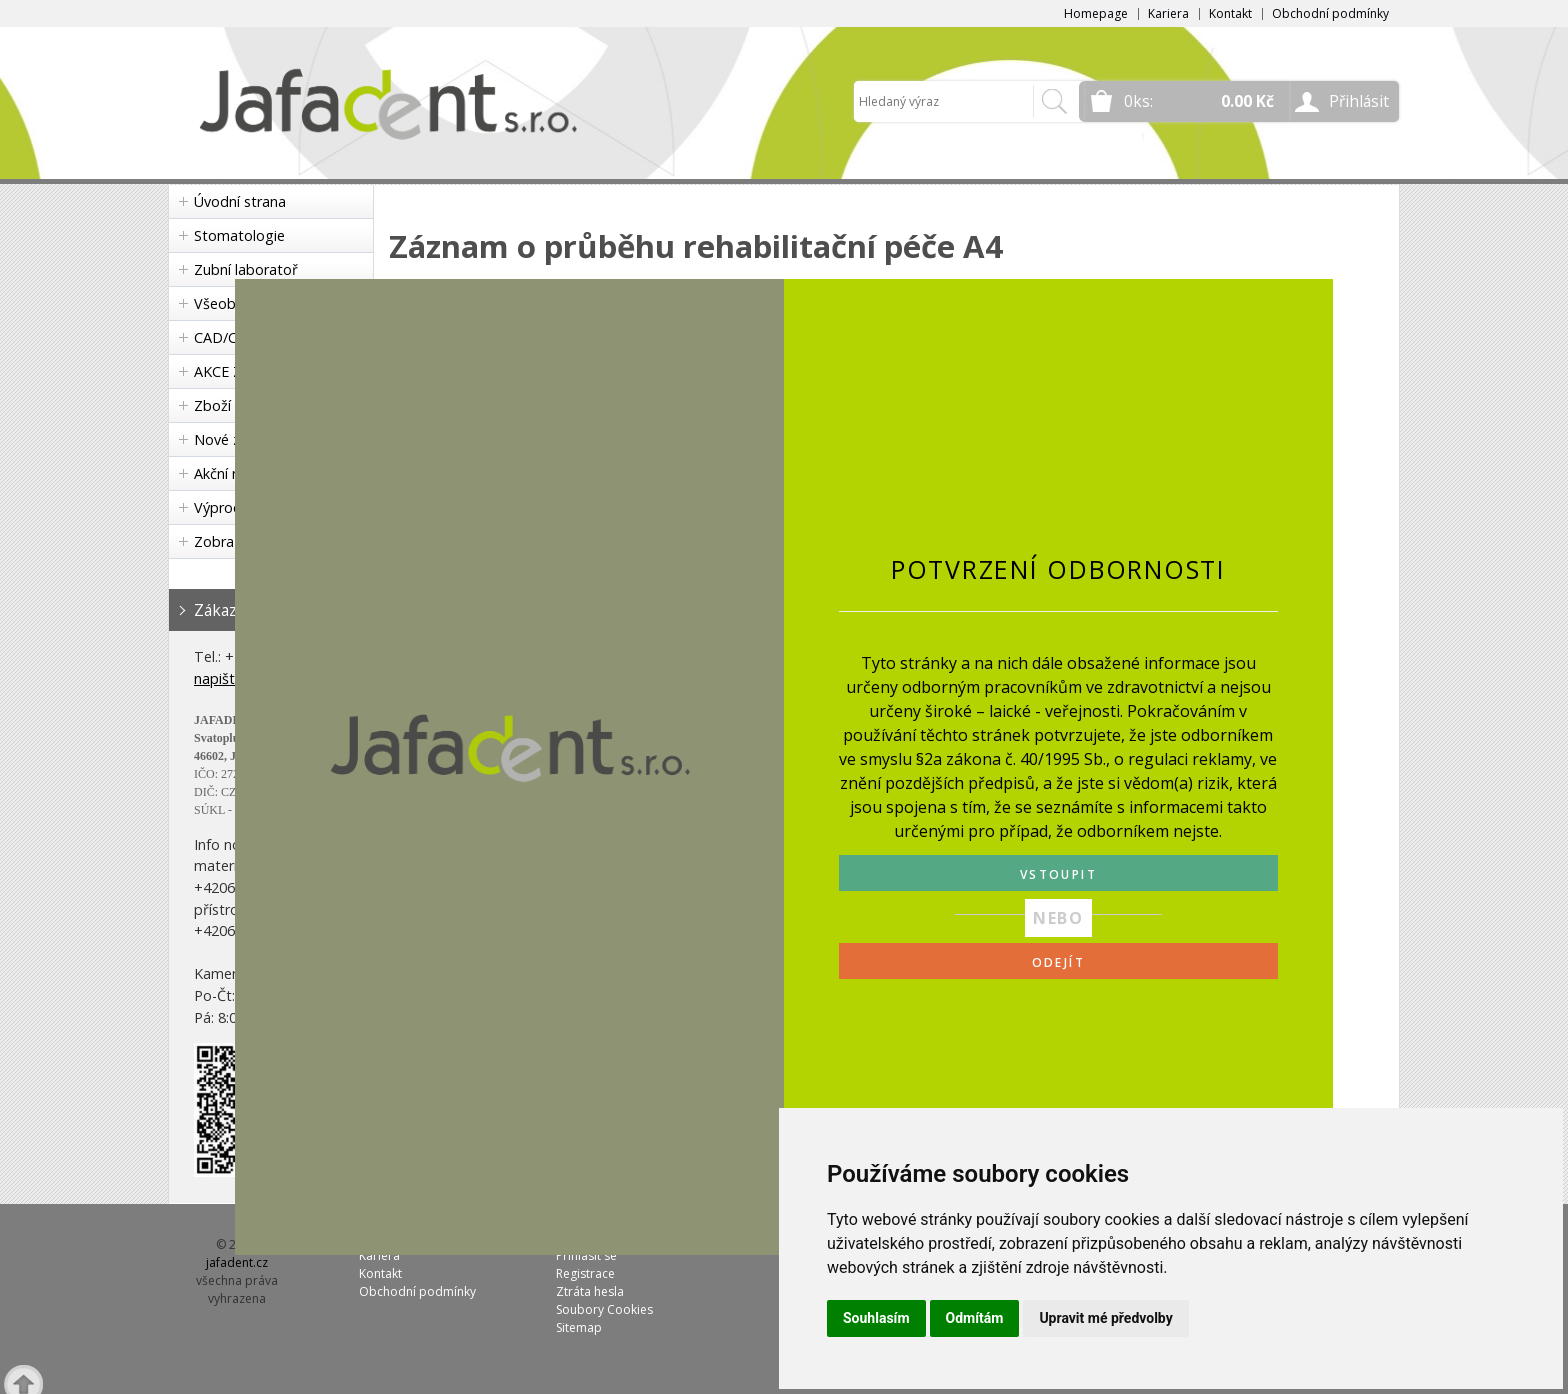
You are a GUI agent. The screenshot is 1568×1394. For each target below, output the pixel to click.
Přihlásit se (586, 1255)
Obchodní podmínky (1330, 13)
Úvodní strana (240, 201)
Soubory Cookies (604, 1309)
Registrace (585, 1273)
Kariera (1168, 13)
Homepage (1096, 13)
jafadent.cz (237, 1262)
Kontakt (1230, 13)
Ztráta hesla (590, 1291)
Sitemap (579, 1327)
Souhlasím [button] (876, 1318)
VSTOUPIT (1058, 874)
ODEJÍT (1058, 962)
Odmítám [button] (975, 1318)
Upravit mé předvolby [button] (1105, 1318)
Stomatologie (239, 235)
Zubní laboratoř (246, 269)
